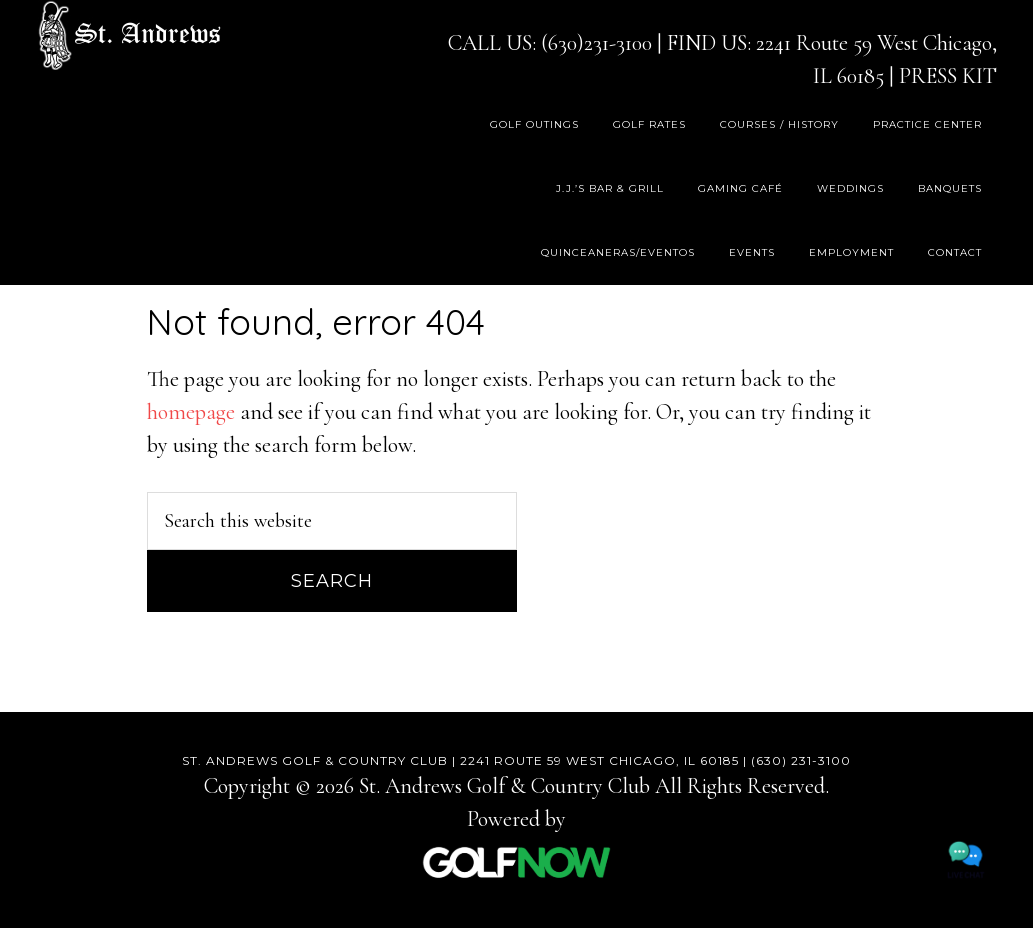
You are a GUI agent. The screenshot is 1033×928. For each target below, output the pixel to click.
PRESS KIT (948, 76)
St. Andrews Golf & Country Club (129, 35)
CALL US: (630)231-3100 (550, 43)
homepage (191, 412)
